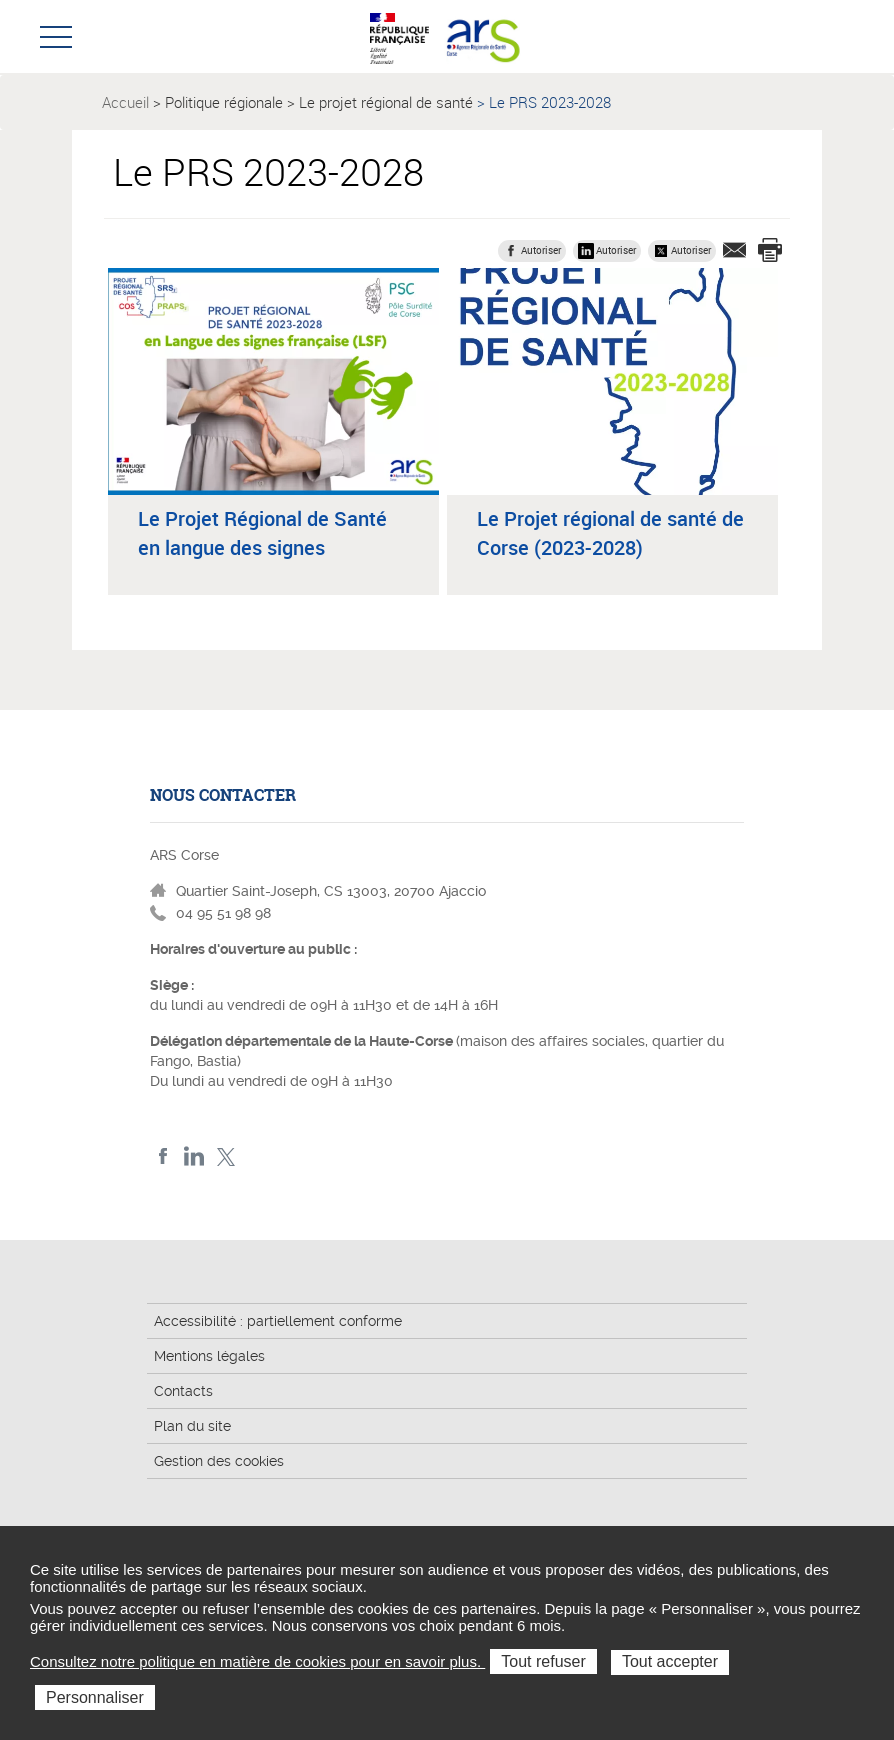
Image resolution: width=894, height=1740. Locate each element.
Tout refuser (543, 1661)
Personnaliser (95, 1697)
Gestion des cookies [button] (219, 1461)
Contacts (183, 1391)
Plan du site (192, 1426)
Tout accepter (670, 1661)
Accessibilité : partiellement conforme (278, 1321)
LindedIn (194, 1156)
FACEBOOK (163, 1156)
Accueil (125, 102)
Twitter (225, 1156)
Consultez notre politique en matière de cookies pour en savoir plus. (257, 1661)
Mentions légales (209, 1356)
